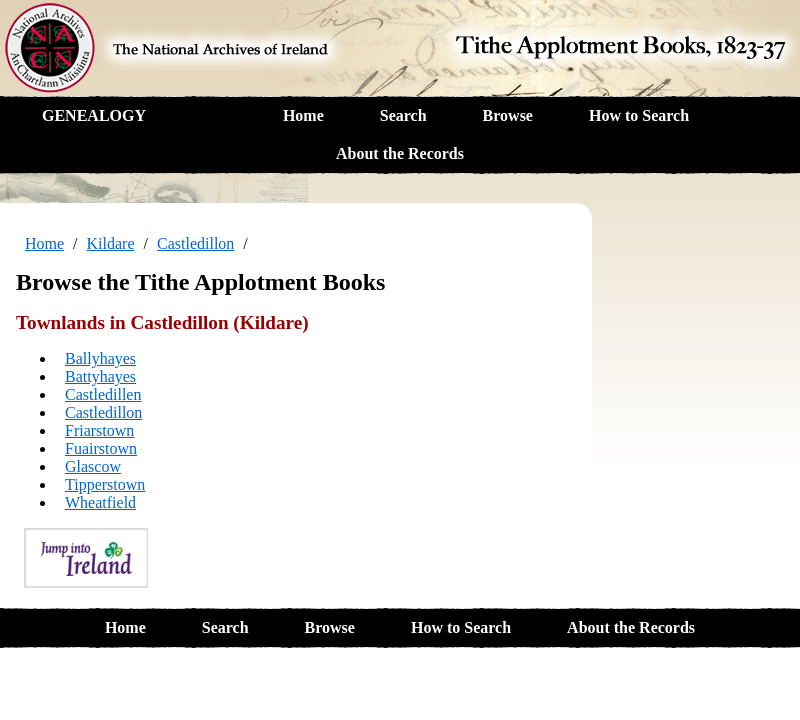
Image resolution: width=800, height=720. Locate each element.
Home (303, 115)
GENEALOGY (94, 115)
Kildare (111, 243)
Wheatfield (100, 502)
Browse (508, 115)
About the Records (400, 153)
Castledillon (195, 243)
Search (403, 115)
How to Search (639, 115)
